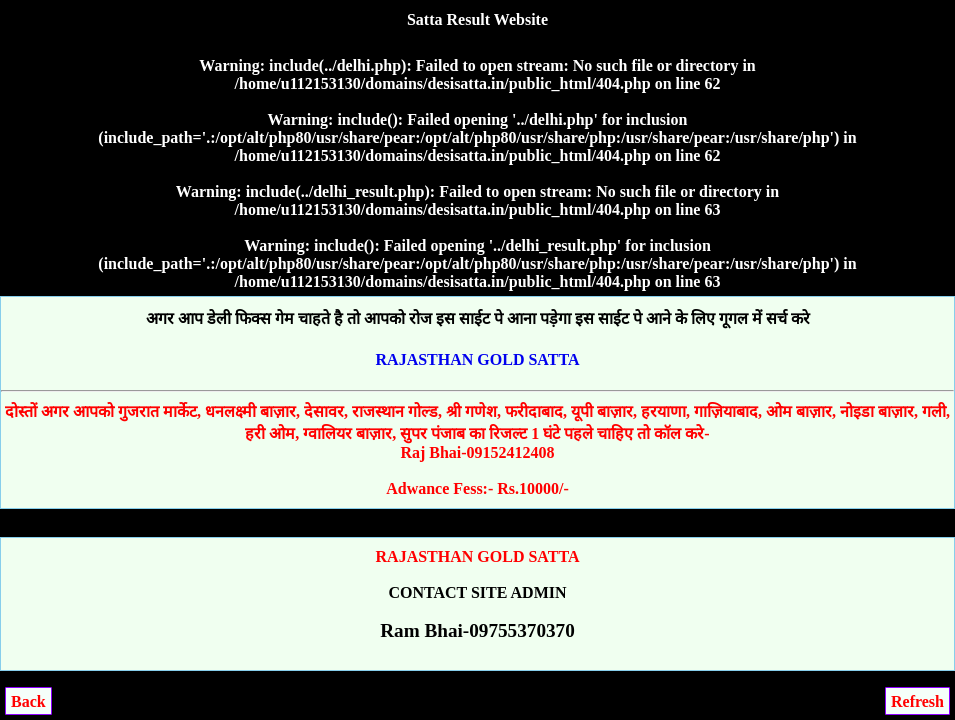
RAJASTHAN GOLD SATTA (478, 359)
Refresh (917, 701)
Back (28, 701)
